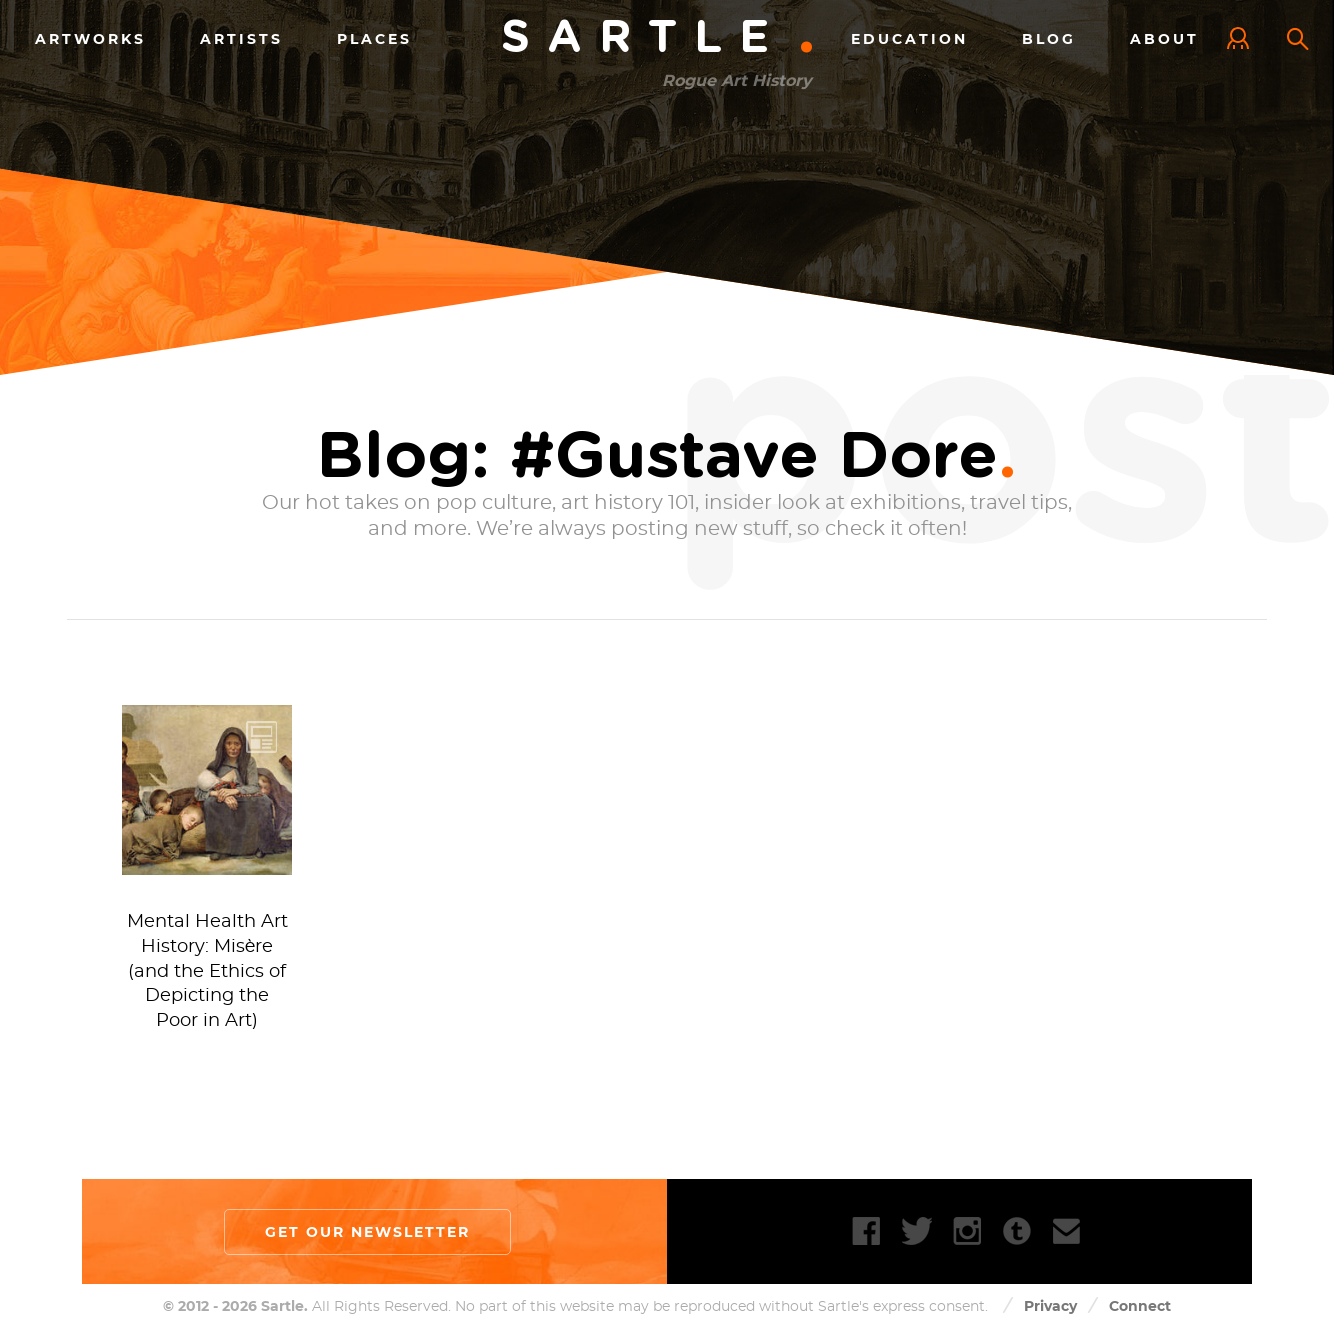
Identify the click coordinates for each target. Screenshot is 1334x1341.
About (1164, 39)
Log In (1243, 40)
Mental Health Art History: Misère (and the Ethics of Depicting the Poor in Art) (207, 971)
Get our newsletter (367, 1232)
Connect (1140, 1306)
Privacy (1050, 1306)
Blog (1049, 39)
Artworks (90, 39)
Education (909, 39)
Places (374, 39)
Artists (241, 39)
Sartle (659, 38)
